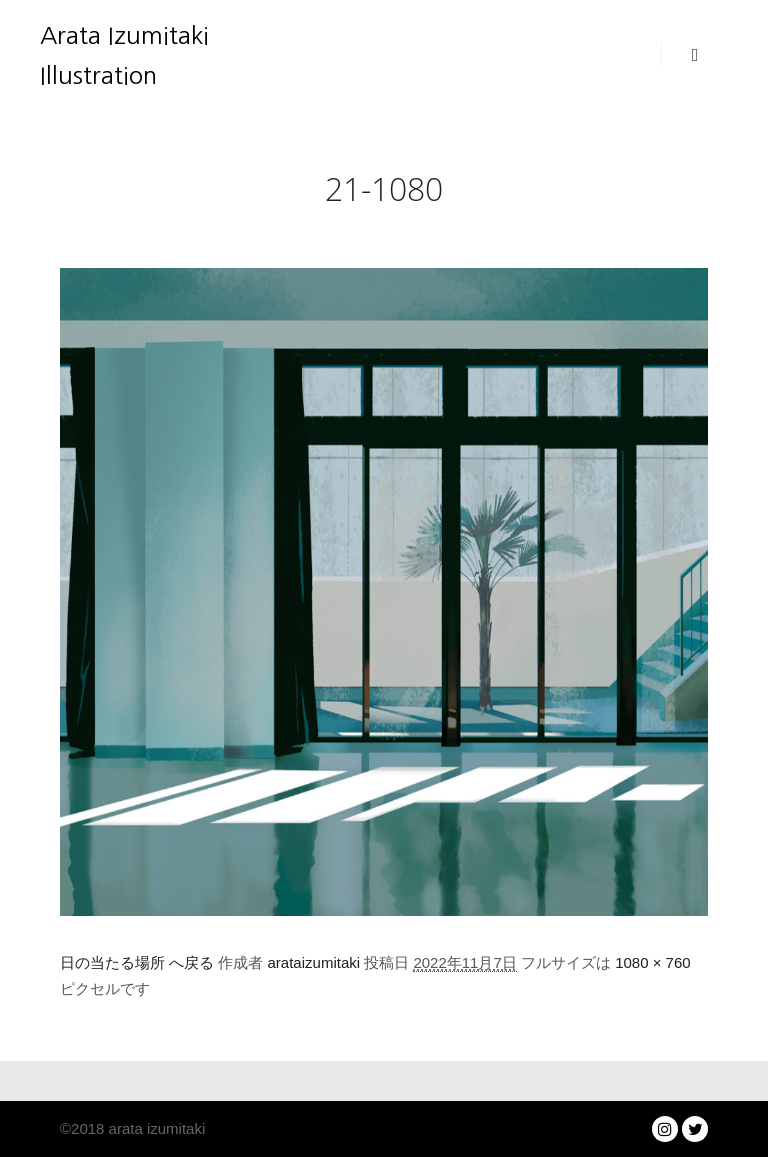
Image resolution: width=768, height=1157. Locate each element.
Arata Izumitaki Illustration (124, 55)
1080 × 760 (653, 962)
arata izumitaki (154, 1128)
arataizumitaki (314, 962)
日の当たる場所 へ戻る (137, 962)
